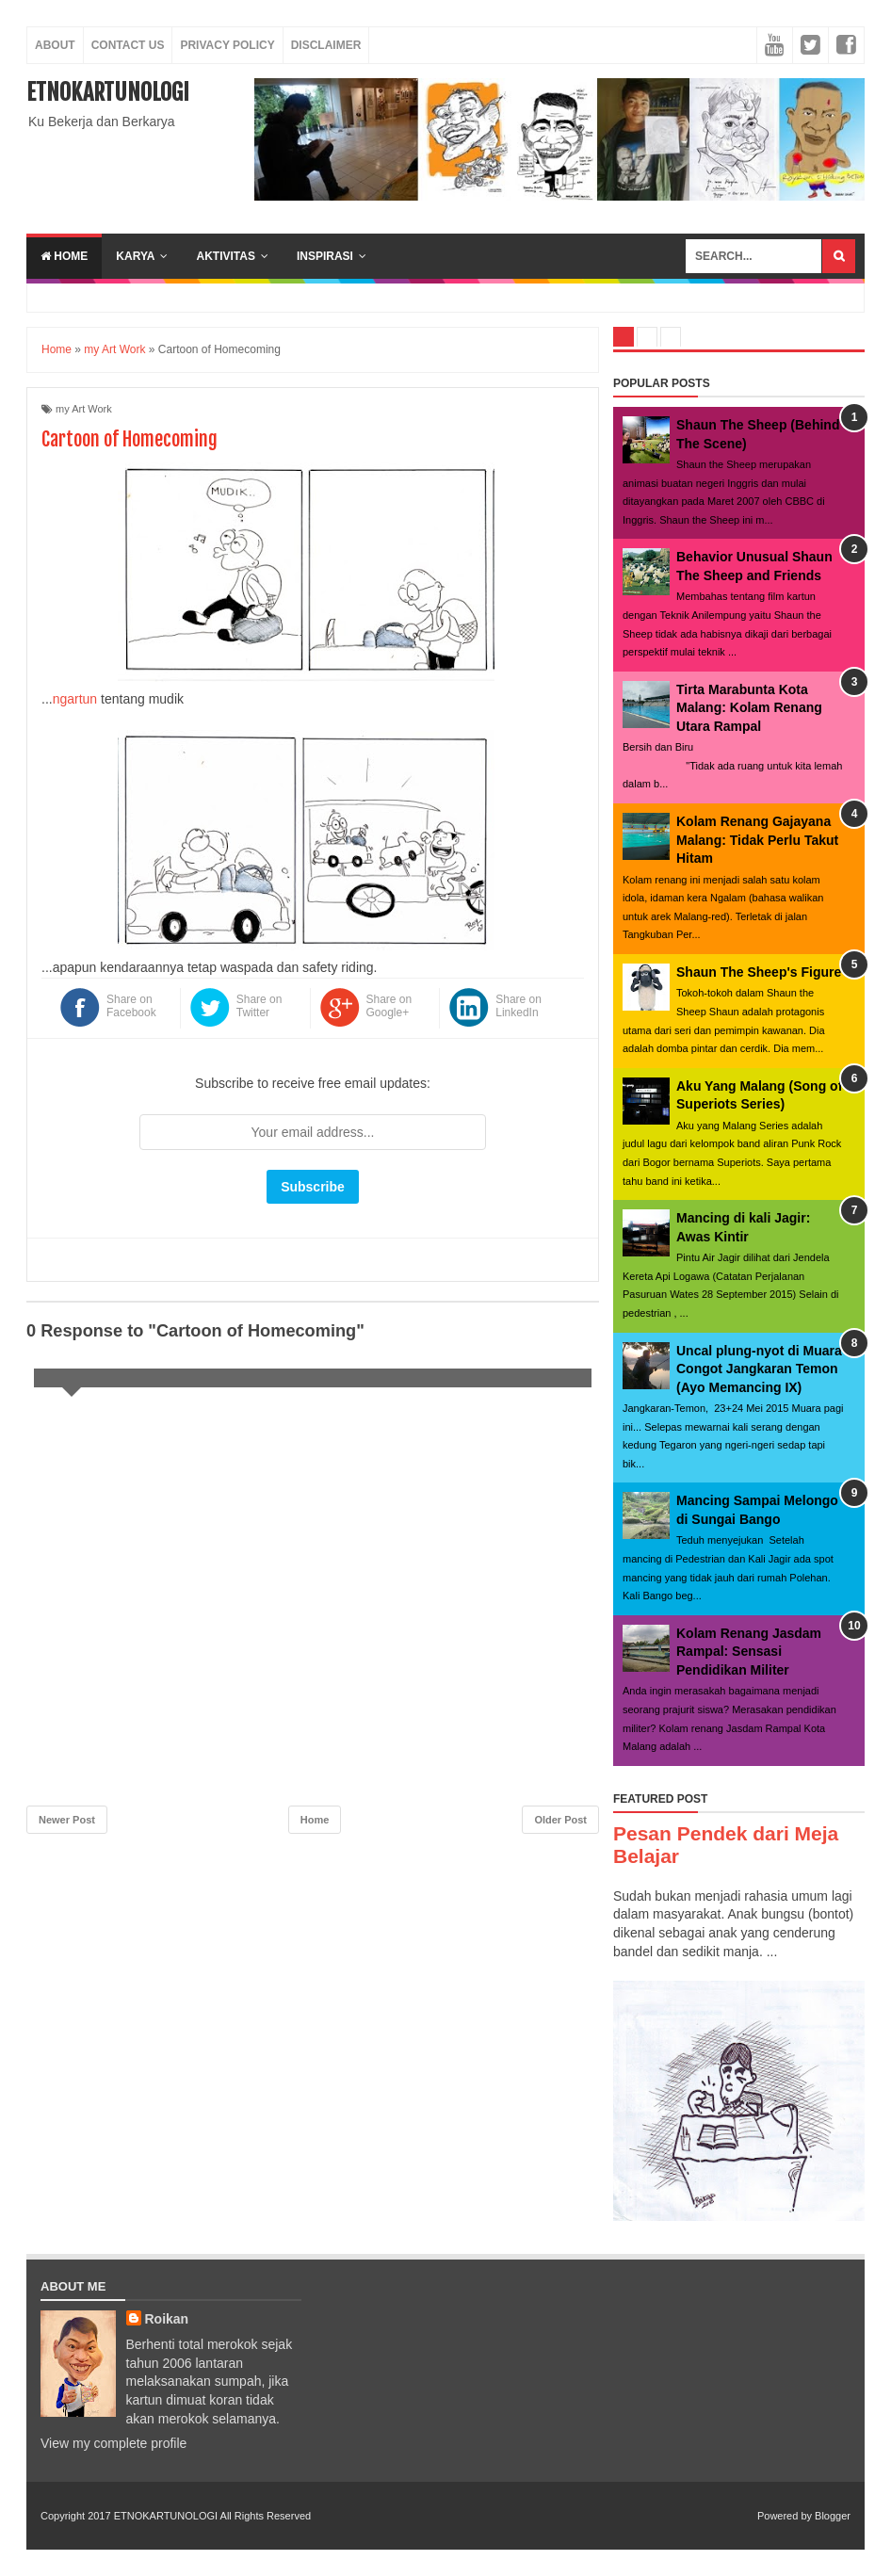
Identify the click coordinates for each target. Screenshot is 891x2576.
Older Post (560, 1819)
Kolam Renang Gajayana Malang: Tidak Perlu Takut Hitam (757, 840)
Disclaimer (326, 45)
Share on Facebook (131, 1006)
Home (64, 256)
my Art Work (84, 408)
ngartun (75, 698)
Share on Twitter (259, 1006)
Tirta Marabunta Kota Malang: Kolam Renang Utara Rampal (749, 708)
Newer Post (67, 1819)
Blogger (832, 2515)
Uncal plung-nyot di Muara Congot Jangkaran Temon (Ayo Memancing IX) (759, 1369)
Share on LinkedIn (518, 1006)
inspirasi (325, 256)
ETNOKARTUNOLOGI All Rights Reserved (212, 2515)
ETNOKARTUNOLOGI (107, 92)
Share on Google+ (389, 1006)
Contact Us (128, 45)
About (55, 45)
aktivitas (225, 256)
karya (135, 256)
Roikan (167, 2318)
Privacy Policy (227, 45)
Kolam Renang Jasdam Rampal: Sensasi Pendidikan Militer (748, 1651)
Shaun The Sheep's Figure (758, 972)
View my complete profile (113, 2443)
